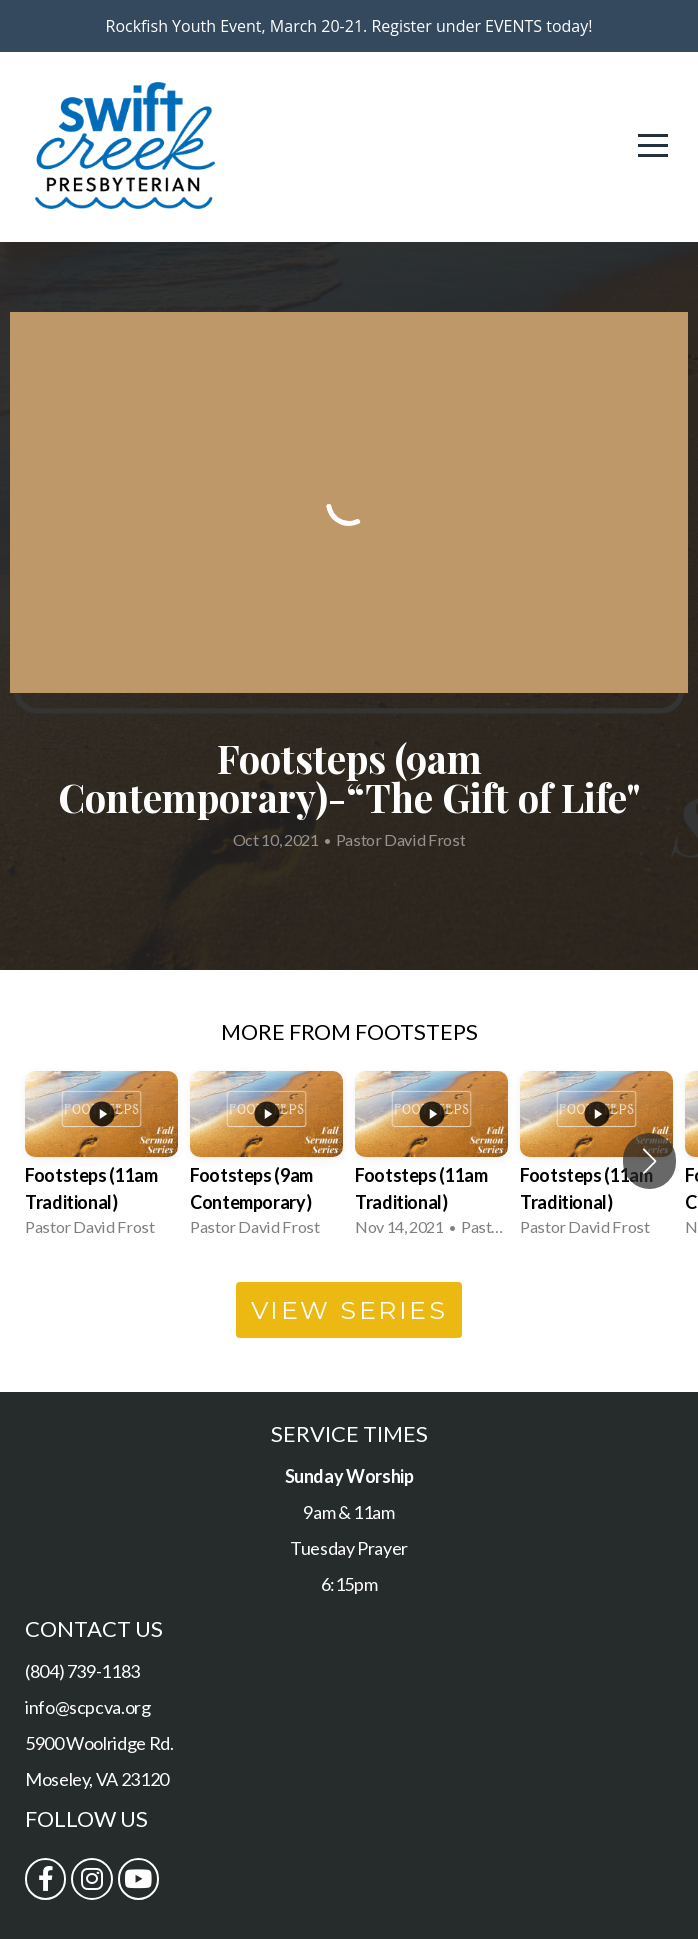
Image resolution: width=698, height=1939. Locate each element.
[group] (101, 1161)
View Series (349, 1310)
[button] (649, 1161)
